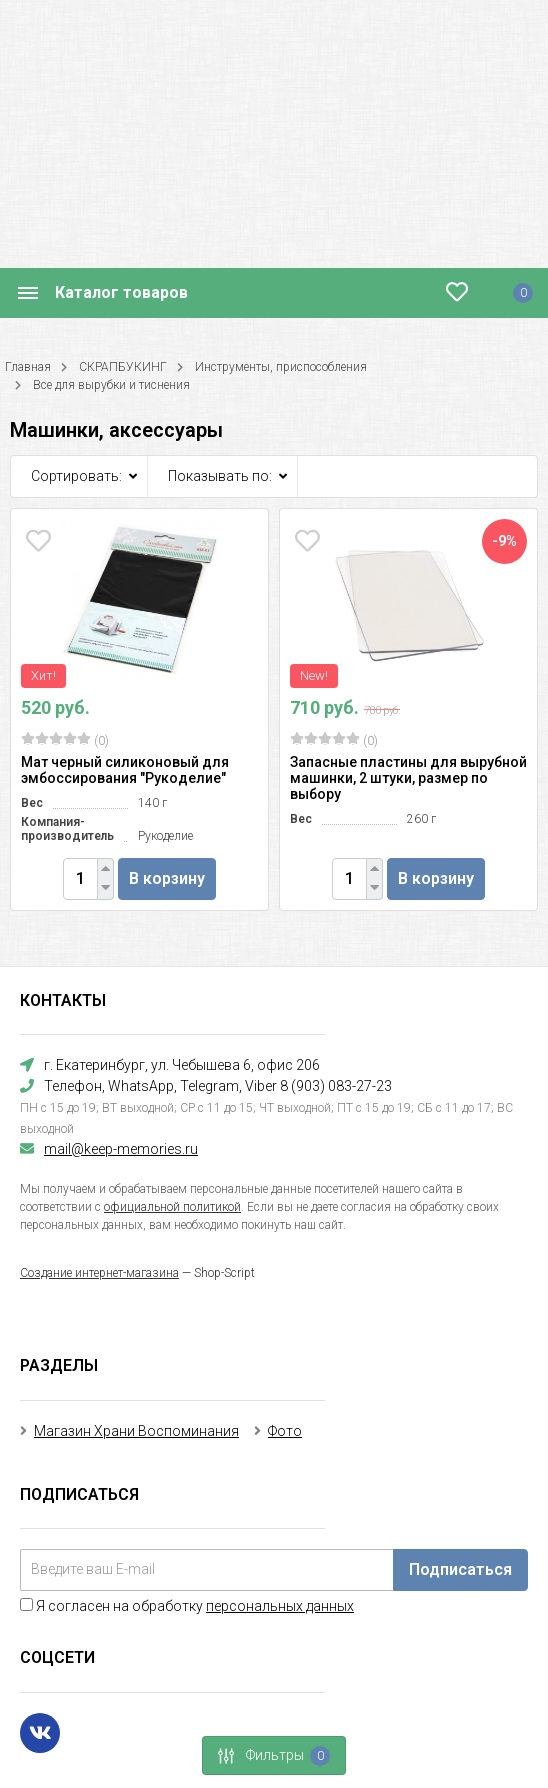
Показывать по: (220, 476)
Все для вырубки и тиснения (111, 385)
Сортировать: (76, 476)
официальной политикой (172, 1207)
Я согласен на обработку (187, 1606)
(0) (65, 740)
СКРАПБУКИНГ (123, 367)
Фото (285, 1431)
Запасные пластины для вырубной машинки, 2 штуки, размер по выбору (408, 778)
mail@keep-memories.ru (121, 1149)
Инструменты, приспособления (281, 367)
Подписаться (460, 1569)
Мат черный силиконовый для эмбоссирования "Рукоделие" (125, 770)
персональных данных (280, 1606)
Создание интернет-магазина (99, 1273)
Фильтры (268, 1756)
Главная (28, 367)
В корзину (167, 878)
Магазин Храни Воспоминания (136, 1431)
